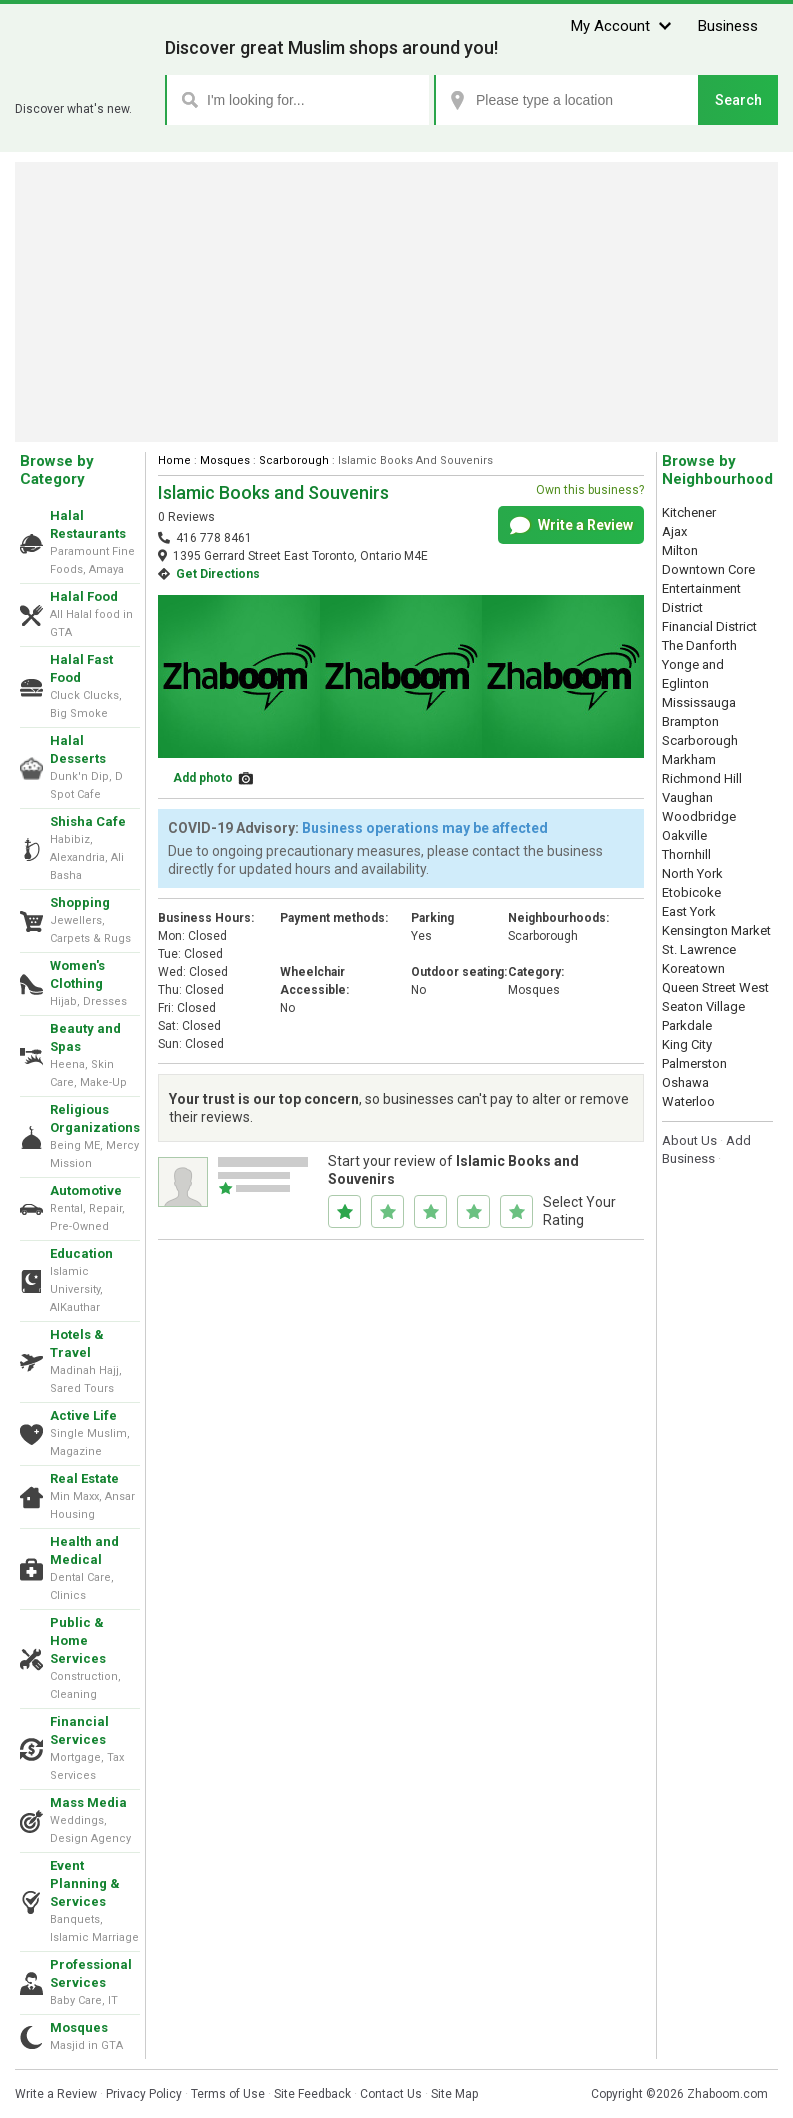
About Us (689, 1140)
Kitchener (689, 512)
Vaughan (687, 797)
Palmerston (694, 1063)
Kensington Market (716, 930)
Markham (689, 759)
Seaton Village (703, 1006)
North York (692, 873)
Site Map (454, 2094)
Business (728, 26)
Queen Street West (715, 987)
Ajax (674, 531)
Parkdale (687, 1025)
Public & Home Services (78, 1640)
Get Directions (218, 574)
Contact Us (391, 2094)
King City (687, 1044)
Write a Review (571, 526)
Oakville (684, 835)
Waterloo (688, 1101)
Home (174, 460)
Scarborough (294, 460)
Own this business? (590, 490)
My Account (610, 26)
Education (81, 1253)
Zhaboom (82, 84)
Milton (680, 550)
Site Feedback (312, 2094)
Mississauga (699, 702)
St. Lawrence (699, 949)
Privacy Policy (144, 2094)
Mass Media (88, 1802)
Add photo (203, 778)
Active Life (83, 1415)
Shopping (80, 902)
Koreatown (693, 968)
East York (689, 911)
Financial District (709, 626)
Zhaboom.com (727, 2094)
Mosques (79, 2027)
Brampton (690, 721)
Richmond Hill (702, 778)
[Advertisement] (397, 302)
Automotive (86, 1190)
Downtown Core (708, 569)
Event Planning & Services (85, 1883)
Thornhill (686, 854)
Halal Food (84, 596)
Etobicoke (691, 892)
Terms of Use (228, 2094)
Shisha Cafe (88, 821)
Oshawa (685, 1082)
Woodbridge (699, 816)
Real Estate (84, 1478)
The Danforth (699, 645)
